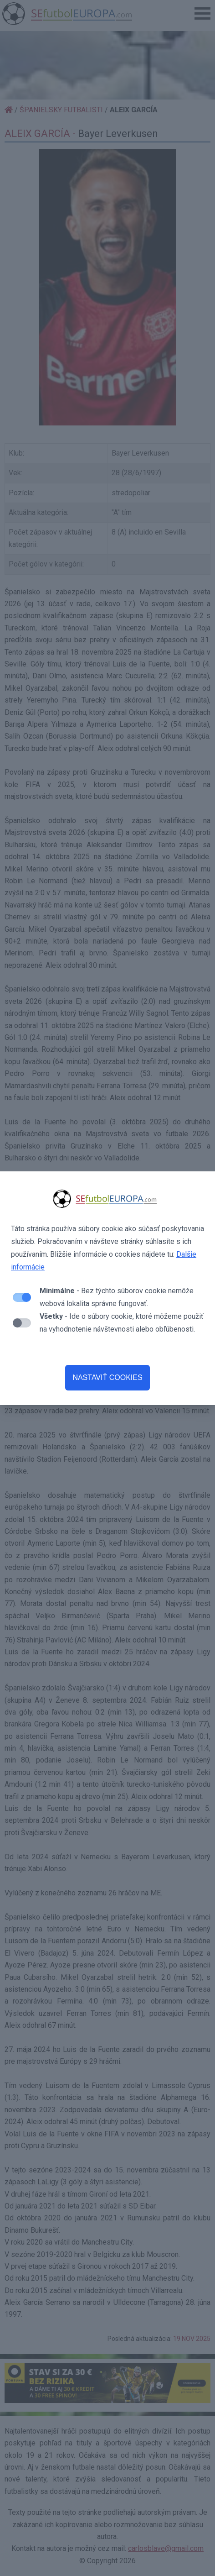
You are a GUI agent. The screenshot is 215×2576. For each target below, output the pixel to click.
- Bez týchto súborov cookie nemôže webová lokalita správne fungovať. (117, 1297)
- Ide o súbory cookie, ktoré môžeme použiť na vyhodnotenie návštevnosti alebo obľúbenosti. (122, 1322)
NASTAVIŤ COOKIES (107, 1377)
